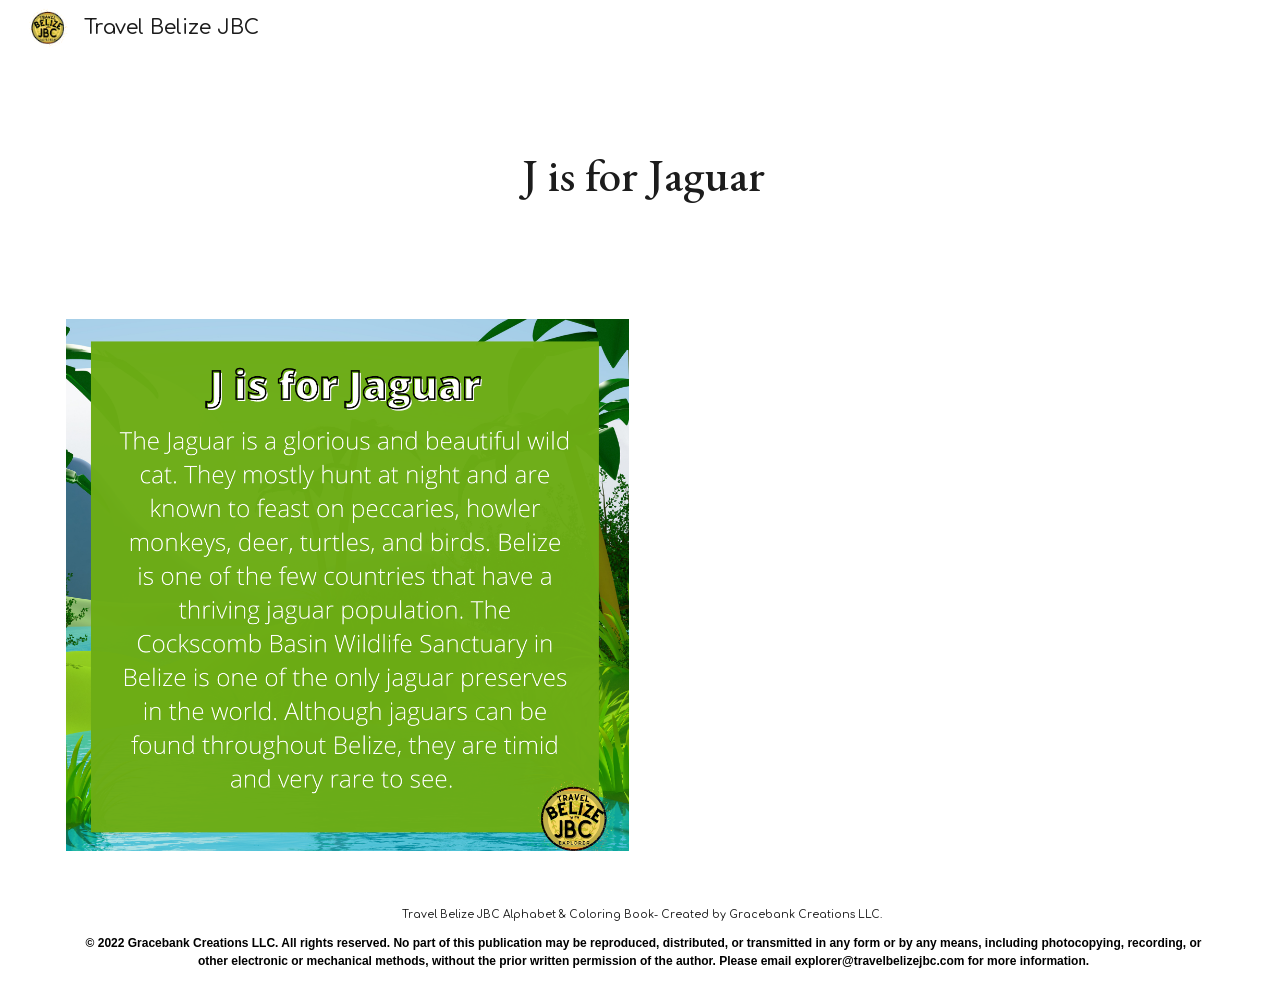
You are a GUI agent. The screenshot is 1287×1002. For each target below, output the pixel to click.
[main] (644, 175)
